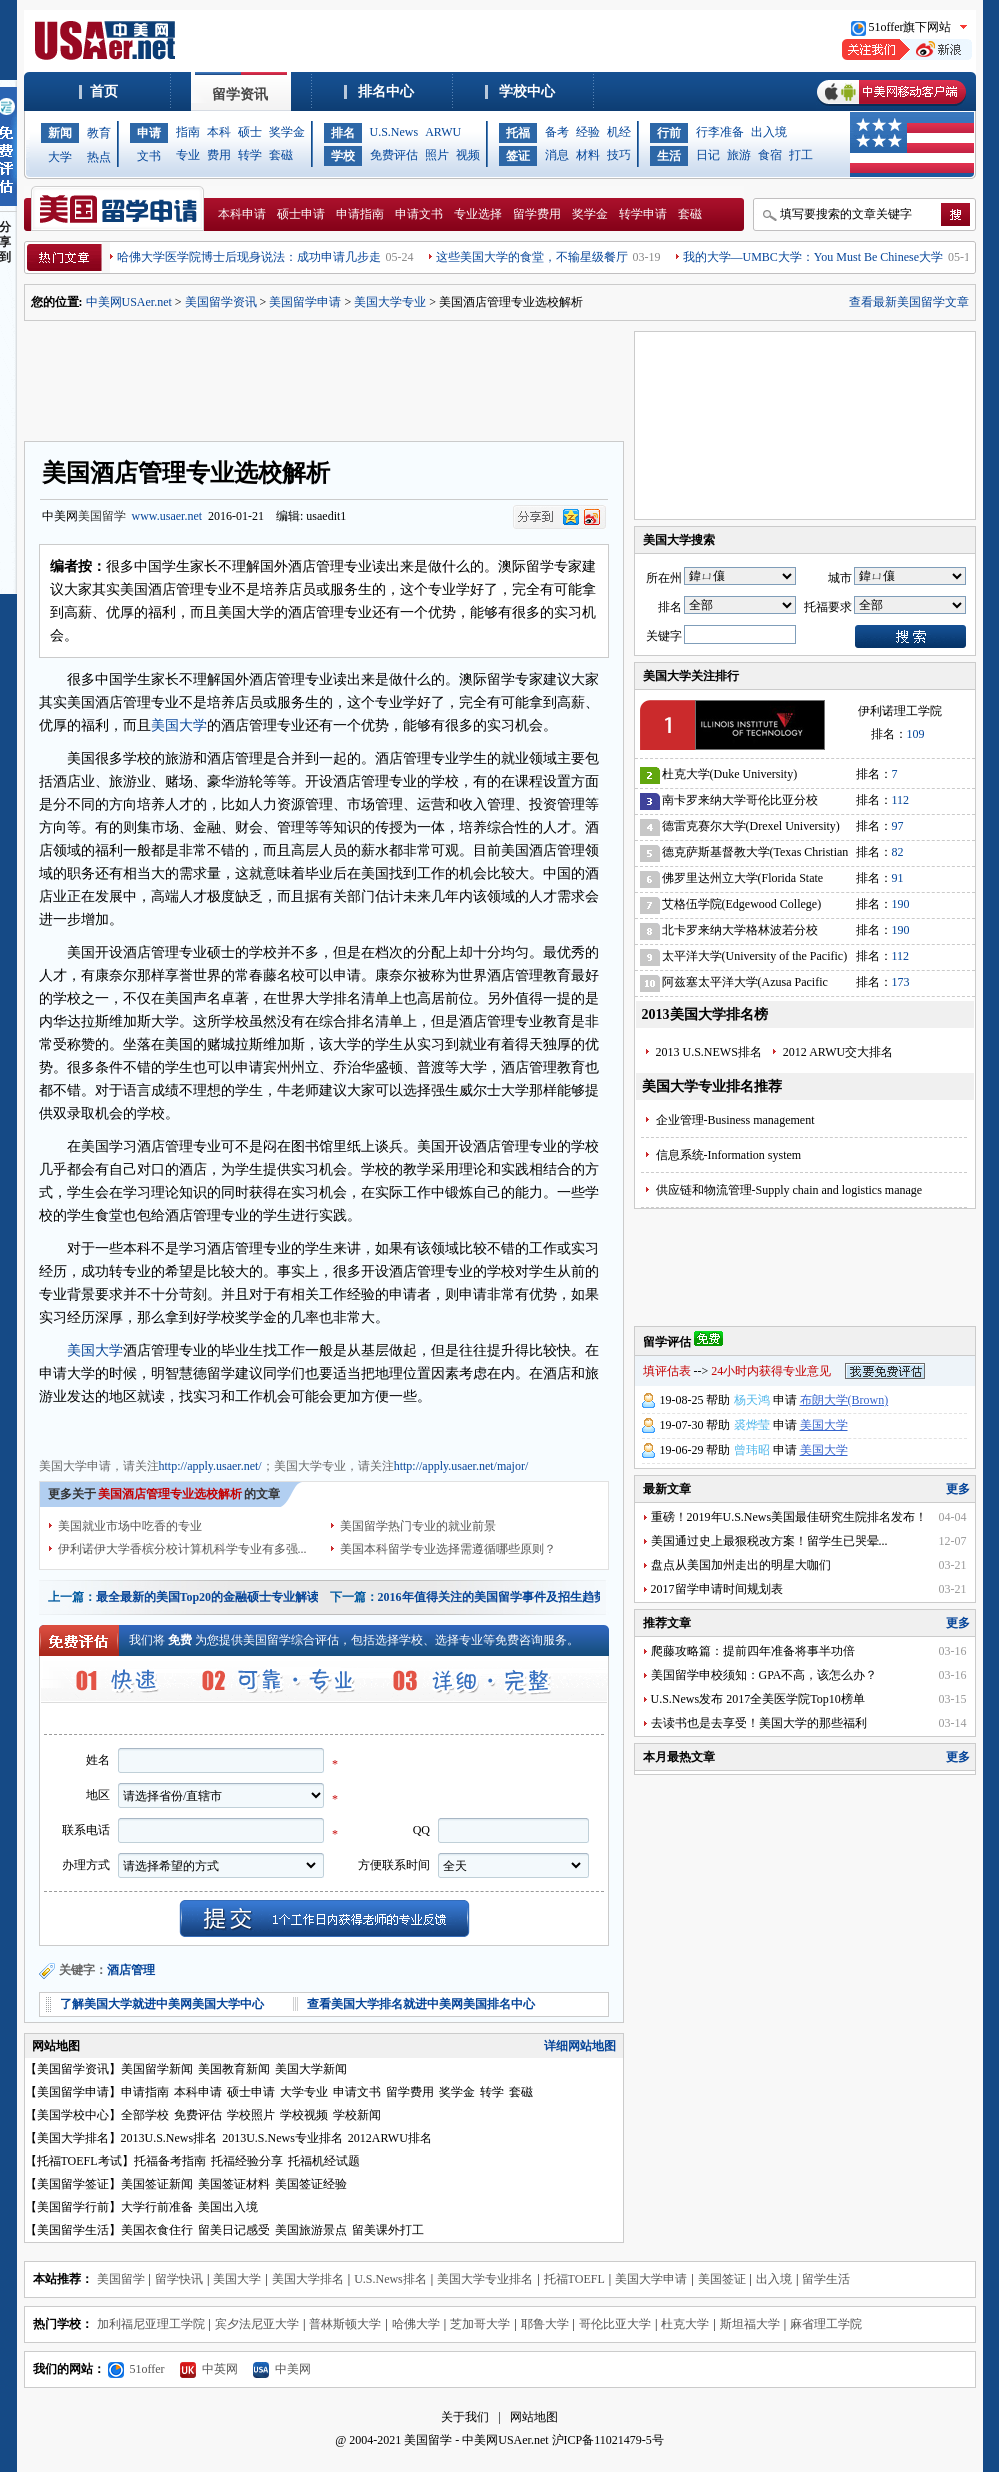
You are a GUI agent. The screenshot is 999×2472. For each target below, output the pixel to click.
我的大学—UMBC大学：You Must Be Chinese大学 (813, 257)
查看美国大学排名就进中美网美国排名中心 (421, 2004)
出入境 (769, 132)
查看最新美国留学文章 (909, 302)
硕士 (250, 132)
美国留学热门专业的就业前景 (418, 1526)
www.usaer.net (167, 516)
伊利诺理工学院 (900, 711)
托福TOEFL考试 (79, 2161)
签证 (518, 156)
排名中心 (386, 91)
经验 (588, 132)
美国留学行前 (73, 2207)
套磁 (281, 155)
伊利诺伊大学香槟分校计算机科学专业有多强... (182, 1549)
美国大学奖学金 (309, 1429)
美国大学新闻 (311, 2069)
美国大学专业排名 (485, 2279)
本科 (219, 132)
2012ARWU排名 (390, 2138)
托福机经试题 (324, 2161)
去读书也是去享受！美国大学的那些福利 (759, 1723)
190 (901, 904)
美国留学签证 (73, 2184)
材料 (588, 155)
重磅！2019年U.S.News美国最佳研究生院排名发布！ (789, 1517)
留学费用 (537, 214)
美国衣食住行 (157, 2230)
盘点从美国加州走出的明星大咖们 (741, 1565)
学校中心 (527, 91)
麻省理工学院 (826, 2324)
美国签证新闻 (157, 2184)
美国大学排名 (73, 2138)
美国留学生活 (73, 2230)
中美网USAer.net (129, 302)
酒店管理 (131, 1970)
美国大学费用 (227, 1429)
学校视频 (304, 2115)
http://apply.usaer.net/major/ (461, 1466)
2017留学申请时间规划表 (717, 1589)
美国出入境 (228, 2207)
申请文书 (419, 214)
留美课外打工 (388, 2230)
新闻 (60, 133)
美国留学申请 (305, 302)
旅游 (739, 155)
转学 (250, 155)
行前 (669, 133)
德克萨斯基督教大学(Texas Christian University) (755, 855)
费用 (219, 155)
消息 (557, 155)
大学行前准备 (157, 2207)
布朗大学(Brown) (844, 1400)
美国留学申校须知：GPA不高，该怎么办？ (764, 1675)
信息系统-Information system (729, 1155)
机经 (619, 132)
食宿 (770, 155)
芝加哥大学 (480, 2324)
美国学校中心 (73, 2115)
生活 (669, 156)
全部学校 (145, 2115)
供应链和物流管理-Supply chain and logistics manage (789, 1190)
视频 (468, 155)
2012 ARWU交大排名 (838, 1052)
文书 (149, 156)
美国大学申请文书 (403, 1429)
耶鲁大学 (545, 2324)
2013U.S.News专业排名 (282, 2138)
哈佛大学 (416, 2324)
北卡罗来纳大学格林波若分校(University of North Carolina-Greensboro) (740, 933)
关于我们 (465, 2417)
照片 (437, 155)
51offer (136, 2369)
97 (898, 826)
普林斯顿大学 (345, 2324)
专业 (188, 155)
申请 (149, 133)
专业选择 (478, 214)
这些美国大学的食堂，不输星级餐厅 (532, 257)
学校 (343, 156)
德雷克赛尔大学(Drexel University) (751, 826)
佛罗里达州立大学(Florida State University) (743, 881)
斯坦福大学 (750, 2324)
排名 (343, 133)
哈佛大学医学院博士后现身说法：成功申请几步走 (249, 257)
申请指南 (360, 214)
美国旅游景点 (311, 2230)
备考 (557, 132)
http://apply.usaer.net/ (210, 1466)
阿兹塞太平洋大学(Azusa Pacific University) (745, 985)
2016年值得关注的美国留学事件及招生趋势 (492, 1597)
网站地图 (534, 2417)
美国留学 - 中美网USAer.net (476, 2440)
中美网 (282, 2369)
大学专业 (304, 2092)
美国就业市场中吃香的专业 (130, 1526)
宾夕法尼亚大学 (257, 2324)
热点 (99, 157)
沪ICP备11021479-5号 (608, 2440)
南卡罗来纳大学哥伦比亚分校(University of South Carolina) (740, 803)
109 (916, 734)
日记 (708, 155)
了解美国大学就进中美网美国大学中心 (162, 2004)
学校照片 (251, 2115)
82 (898, 852)
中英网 (209, 2369)
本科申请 (242, 214)
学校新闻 (357, 2115)
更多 (958, 1489)
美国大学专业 (390, 302)
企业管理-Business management (735, 1120)
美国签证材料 (234, 2184)
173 (901, 982)
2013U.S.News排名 (169, 2138)
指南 (188, 132)
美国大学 (179, 725)
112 (901, 800)
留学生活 (826, 2279)
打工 (801, 155)
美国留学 (102, 516)
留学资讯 (240, 94)
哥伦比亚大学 (615, 2324)
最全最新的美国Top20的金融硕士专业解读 (208, 1597)
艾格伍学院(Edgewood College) (742, 904)
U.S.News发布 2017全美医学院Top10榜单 (758, 1699)
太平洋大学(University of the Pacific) (755, 956)
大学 (60, 157)
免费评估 (394, 155)
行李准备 (720, 132)
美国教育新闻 (234, 2069)
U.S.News (394, 132)
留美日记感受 (234, 2230)
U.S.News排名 (390, 2279)
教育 (99, 133)
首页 (104, 91)
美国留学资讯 (221, 302)
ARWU (443, 132)
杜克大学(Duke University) (730, 774)
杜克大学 (685, 2324)
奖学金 (287, 132)
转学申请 (643, 214)
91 (898, 878)
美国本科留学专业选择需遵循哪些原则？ (448, 1549)
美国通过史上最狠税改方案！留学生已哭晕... (769, 1541)
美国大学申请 (75, 1429)
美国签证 (722, 2279)
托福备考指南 (170, 2161)
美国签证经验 (311, 2184)
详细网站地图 (580, 2046)
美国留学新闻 (157, 2069)
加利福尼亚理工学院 (151, 2324)
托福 (518, 133)
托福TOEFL (574, 2279)
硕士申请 (301, 214)
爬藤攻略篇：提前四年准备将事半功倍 (753, 1651)
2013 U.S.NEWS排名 (709, 1052)
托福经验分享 (247, 2161)
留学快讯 (179, 2279)
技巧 (619, 155)
